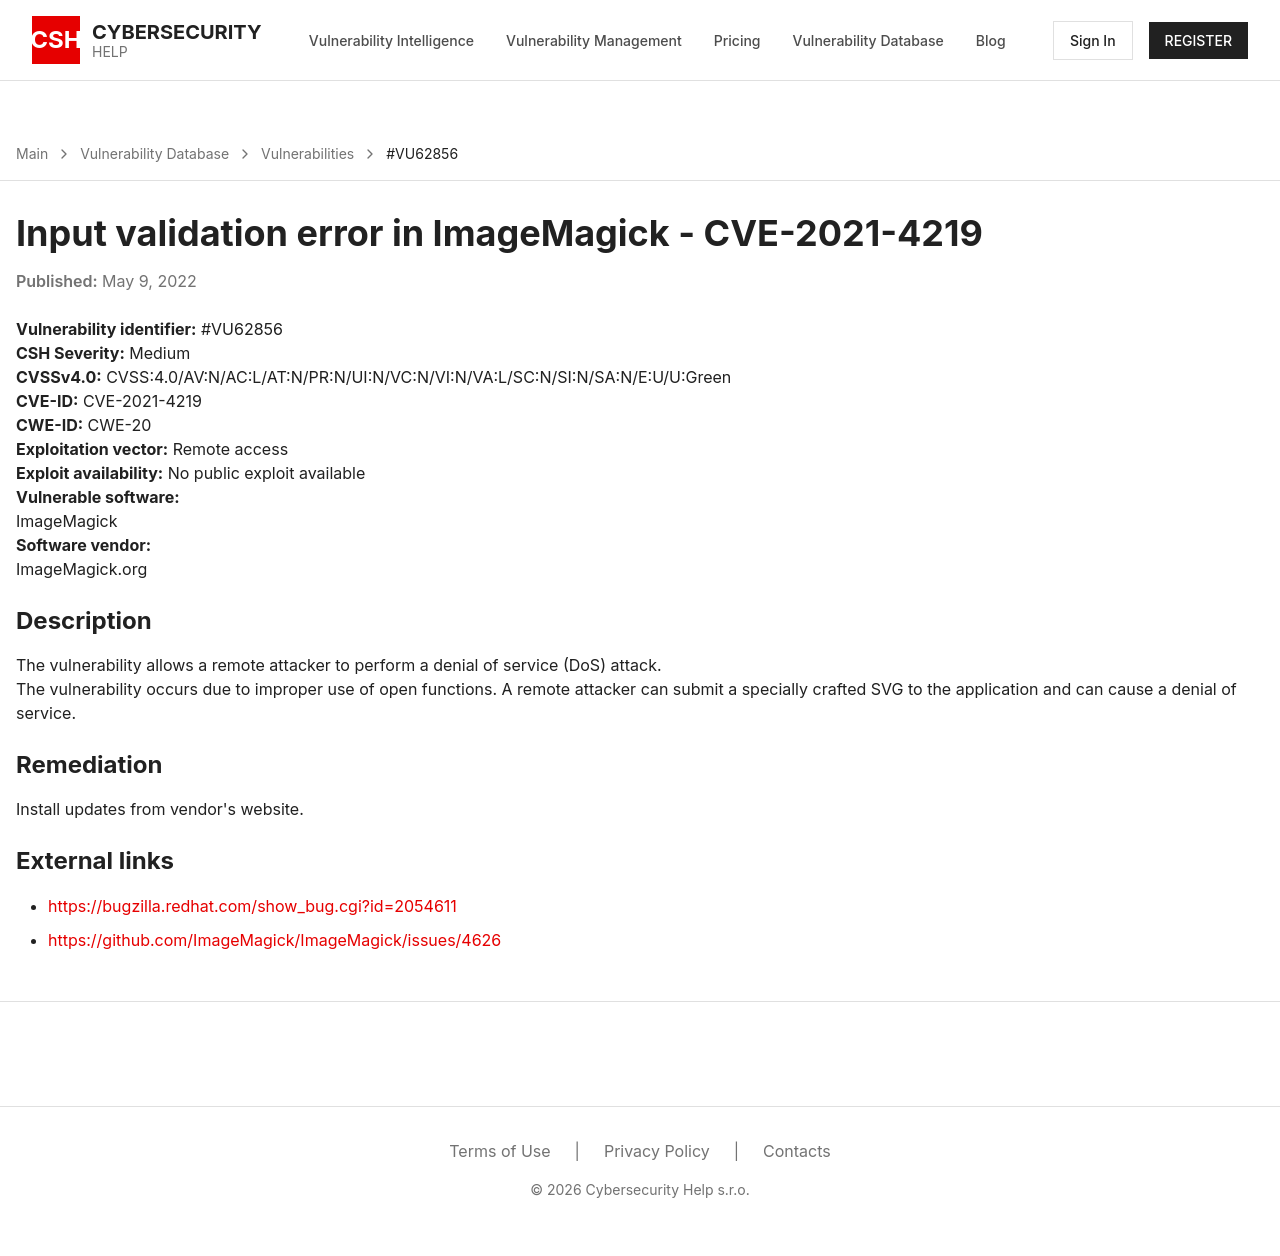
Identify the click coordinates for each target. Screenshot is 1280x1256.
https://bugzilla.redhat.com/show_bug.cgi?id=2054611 (252, 906)
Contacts (797, 1151)
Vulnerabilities (307, 153)
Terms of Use (499, 1151)
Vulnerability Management (594, 40)
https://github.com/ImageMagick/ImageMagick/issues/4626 (274, 940)
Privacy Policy (657, 1151)
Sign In (1093, 40)
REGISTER (1198, 40)
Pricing (737, 40)
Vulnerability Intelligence (391, 40)
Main (32, 153)
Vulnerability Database (868, 40)
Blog (991, 40)
